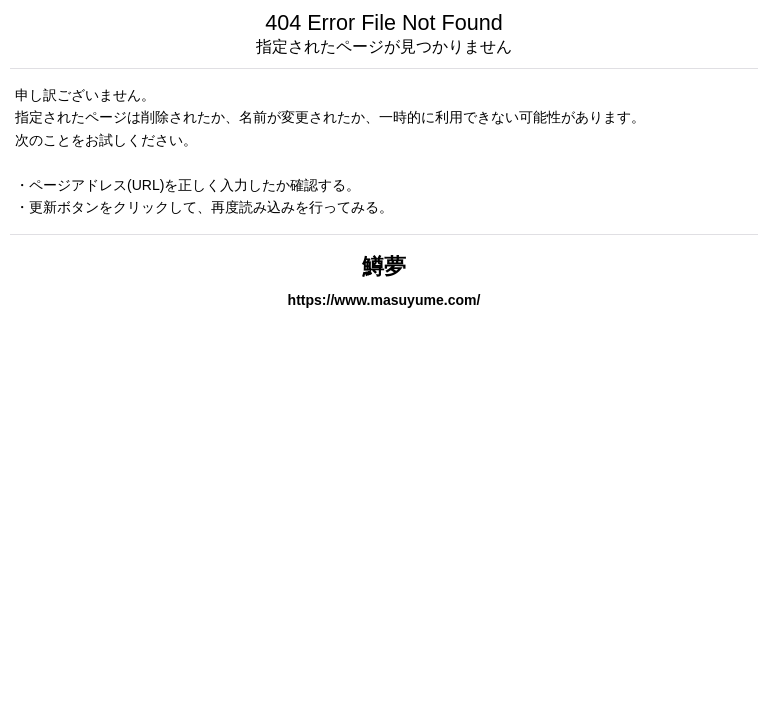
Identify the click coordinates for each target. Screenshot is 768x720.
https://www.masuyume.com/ (384, 300)
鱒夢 (384, 266)
